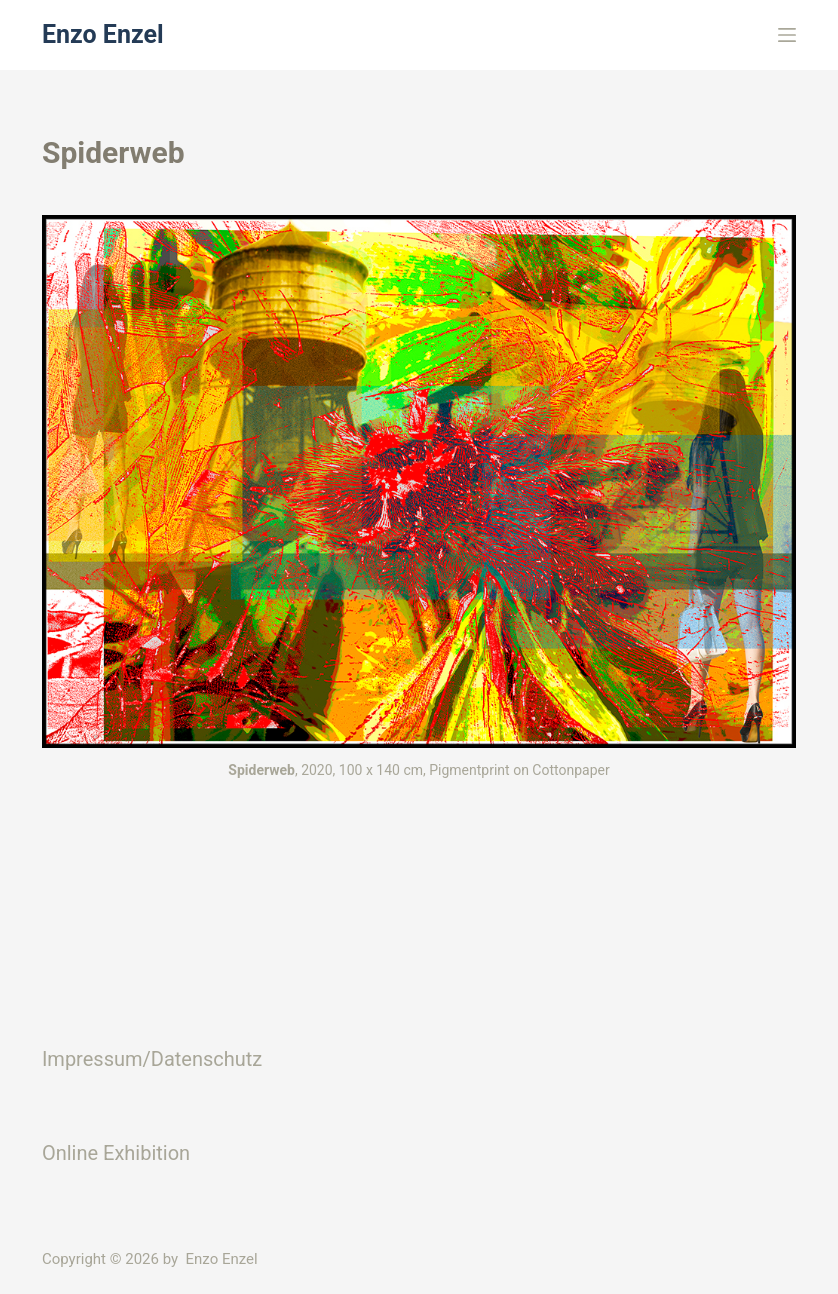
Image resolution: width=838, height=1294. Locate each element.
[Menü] (787, 35)
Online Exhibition (116, 1153)
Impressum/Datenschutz (152, 1059)
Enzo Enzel (103, 34)
